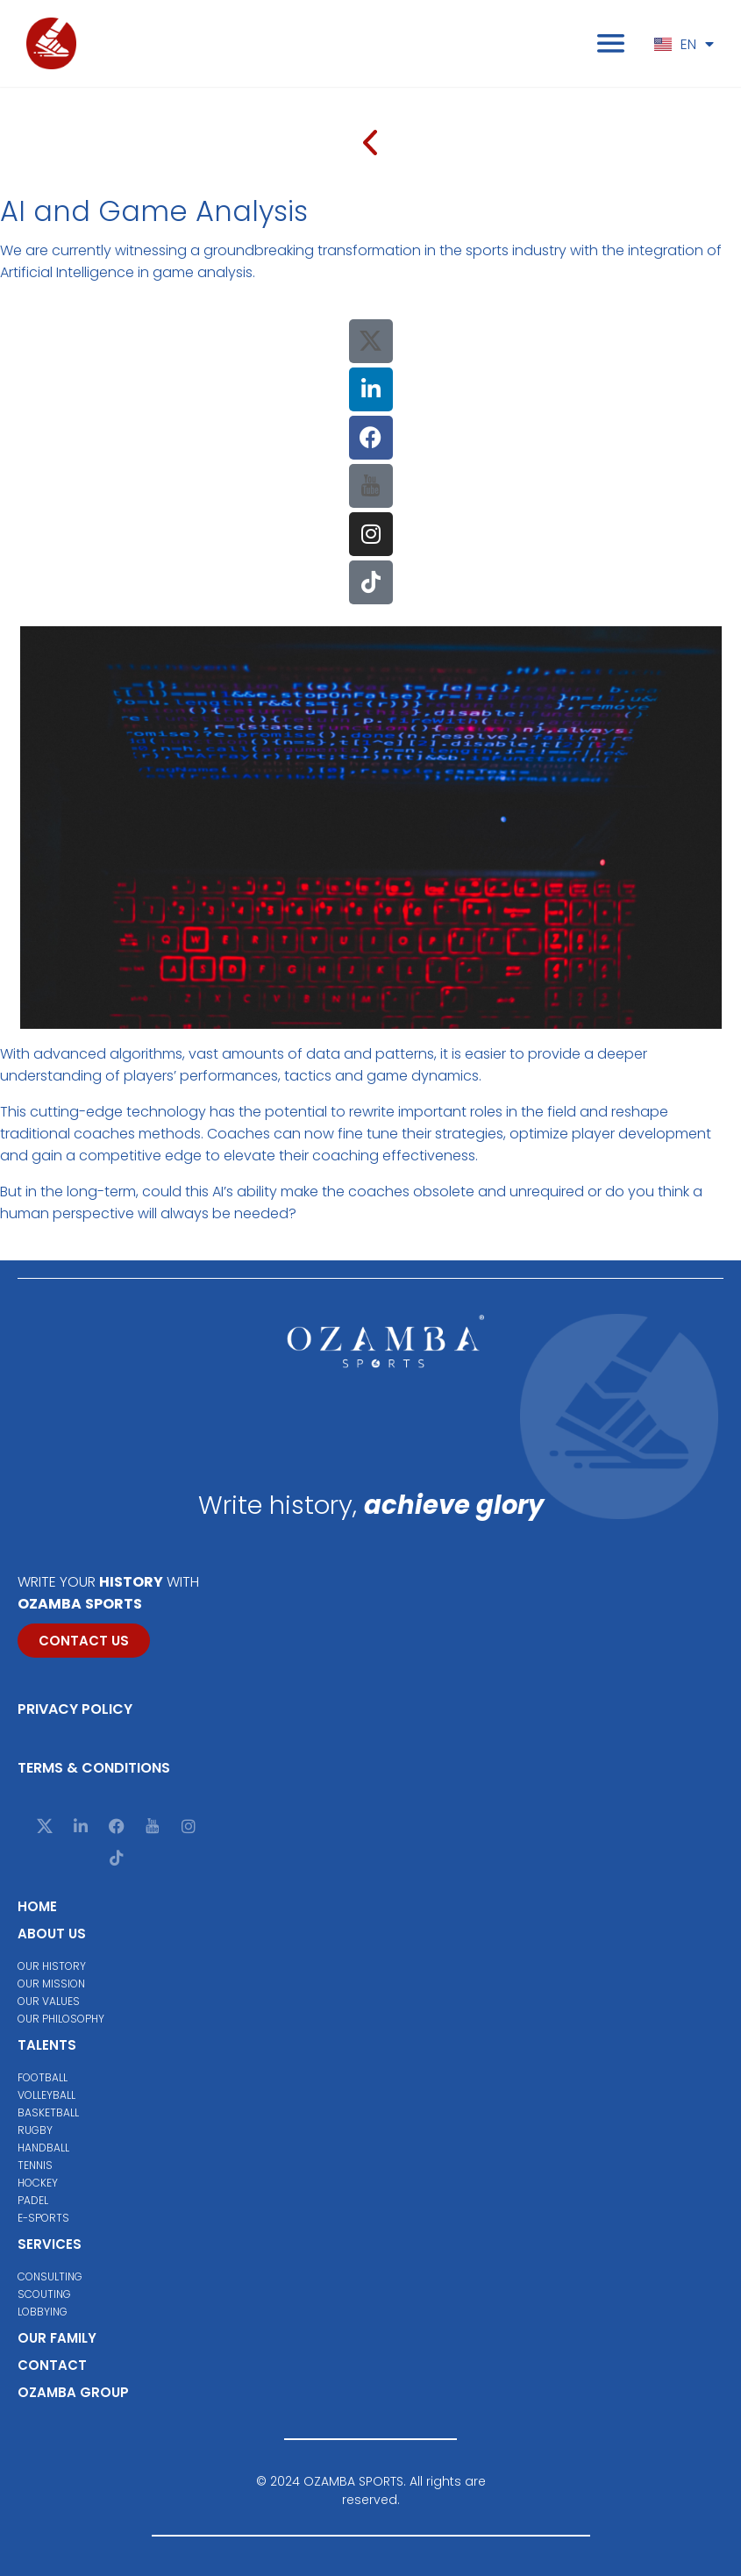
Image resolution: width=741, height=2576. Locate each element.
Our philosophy (61, 2018)
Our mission (51, 1983)
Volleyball (46, 2094)
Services (50, 2244)
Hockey (38, 2182)
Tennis (35, 2165)
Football (43, 2077)
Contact (52, 2365)
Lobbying (43, 2311)
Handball (43, 2147)
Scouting (44, 2294)
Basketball (48, 2112)
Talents (47, 2045)
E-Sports (43, 2217)
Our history (52, 1966)
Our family (57, 2338)
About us (52, 1933)
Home (37, 1906)
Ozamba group (73, 2392)
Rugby (35, 2130)
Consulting (50, 2276)
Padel (33, 2200)
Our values (49, 2001)
